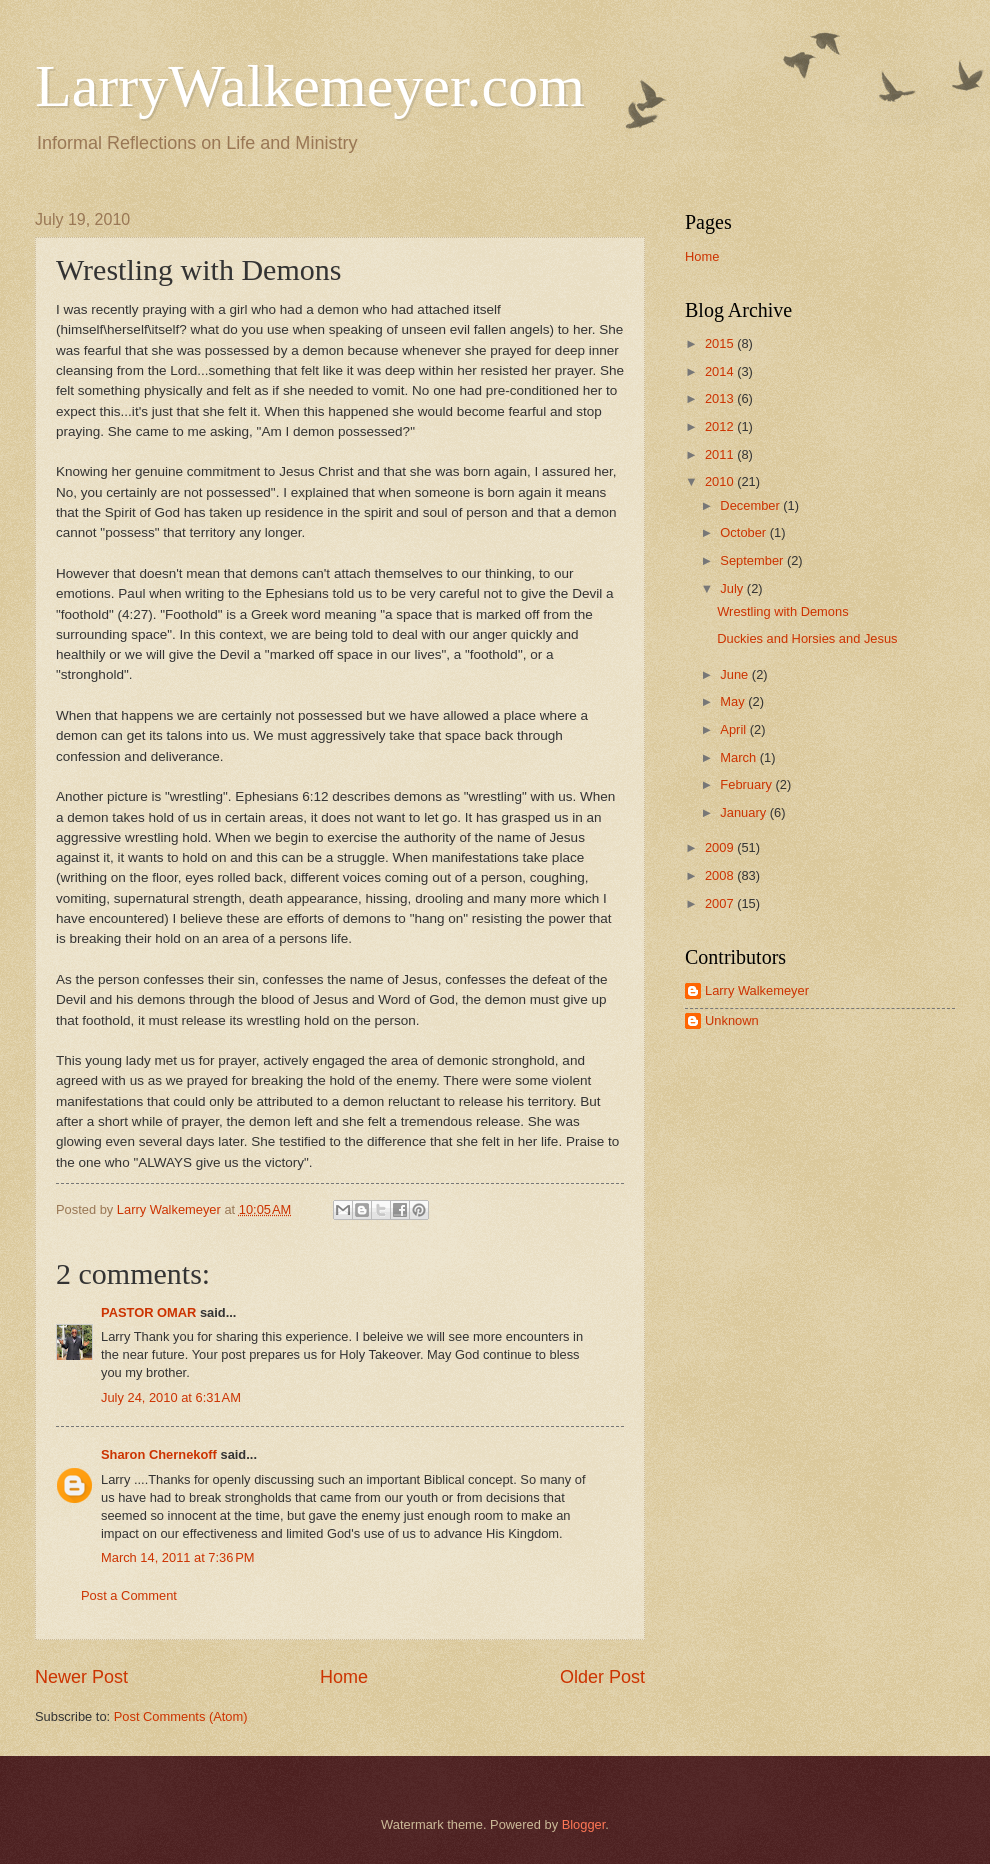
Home (344, 1677)
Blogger (584, 1824)
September (753, 560)
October (744, 532)
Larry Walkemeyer (757, 990)
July (733, 588)
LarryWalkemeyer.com (310, 86)
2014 (721, 371)
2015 (721, 343)
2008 (721, 875)
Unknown (732, 1020)
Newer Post (81, 1677)
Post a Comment (129, 1595)
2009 (721, 847)
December (751, 505)
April (734, 729)
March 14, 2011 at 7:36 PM (178, 1557)
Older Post (602, 1677)
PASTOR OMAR (148, 1312)
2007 (721, 903)
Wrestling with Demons (782, 611)
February (747, 784)
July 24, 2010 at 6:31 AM (171, 1397)
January (744, 812)
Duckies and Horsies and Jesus (807, 638)
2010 (721, 481)
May (734, 701)
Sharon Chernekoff (159, 1454)
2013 (721, 398)
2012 (721, 426)
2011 (721, 454)
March (739, 757)
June (736, 674)
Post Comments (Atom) (181, 1716)
